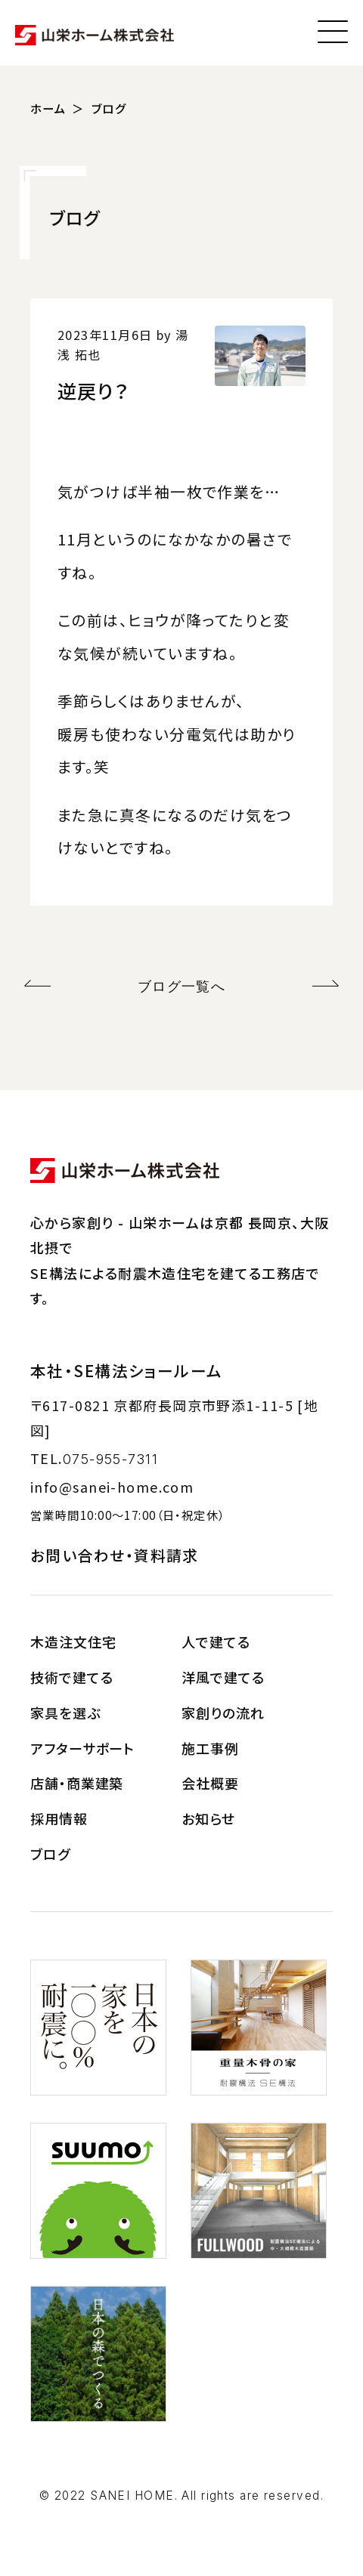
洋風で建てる (223, 1677)
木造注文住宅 (73, 1641)
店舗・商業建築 (76, 1783)
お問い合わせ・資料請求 (114, 1555)
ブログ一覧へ (182, 986)
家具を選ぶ (65, 1712)
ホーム (48, 108)
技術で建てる (71, 1677)
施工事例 (210, 1748)
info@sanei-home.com (112, 1486)
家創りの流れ (223, 1712)
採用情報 (59, 1818)
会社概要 (210, 1783)
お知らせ (208, 1818)
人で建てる (216, 1641)
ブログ (109, 108)
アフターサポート (82, 1748)
